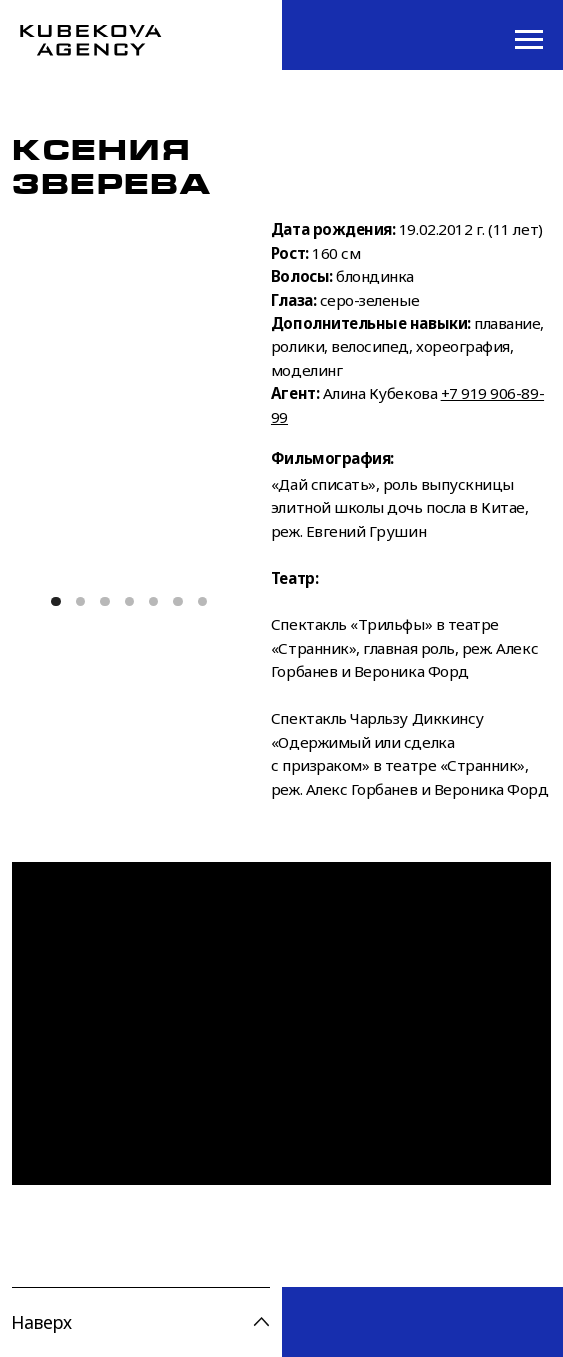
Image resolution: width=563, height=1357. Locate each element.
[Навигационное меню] (529, 40)
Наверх (41, 1322)
